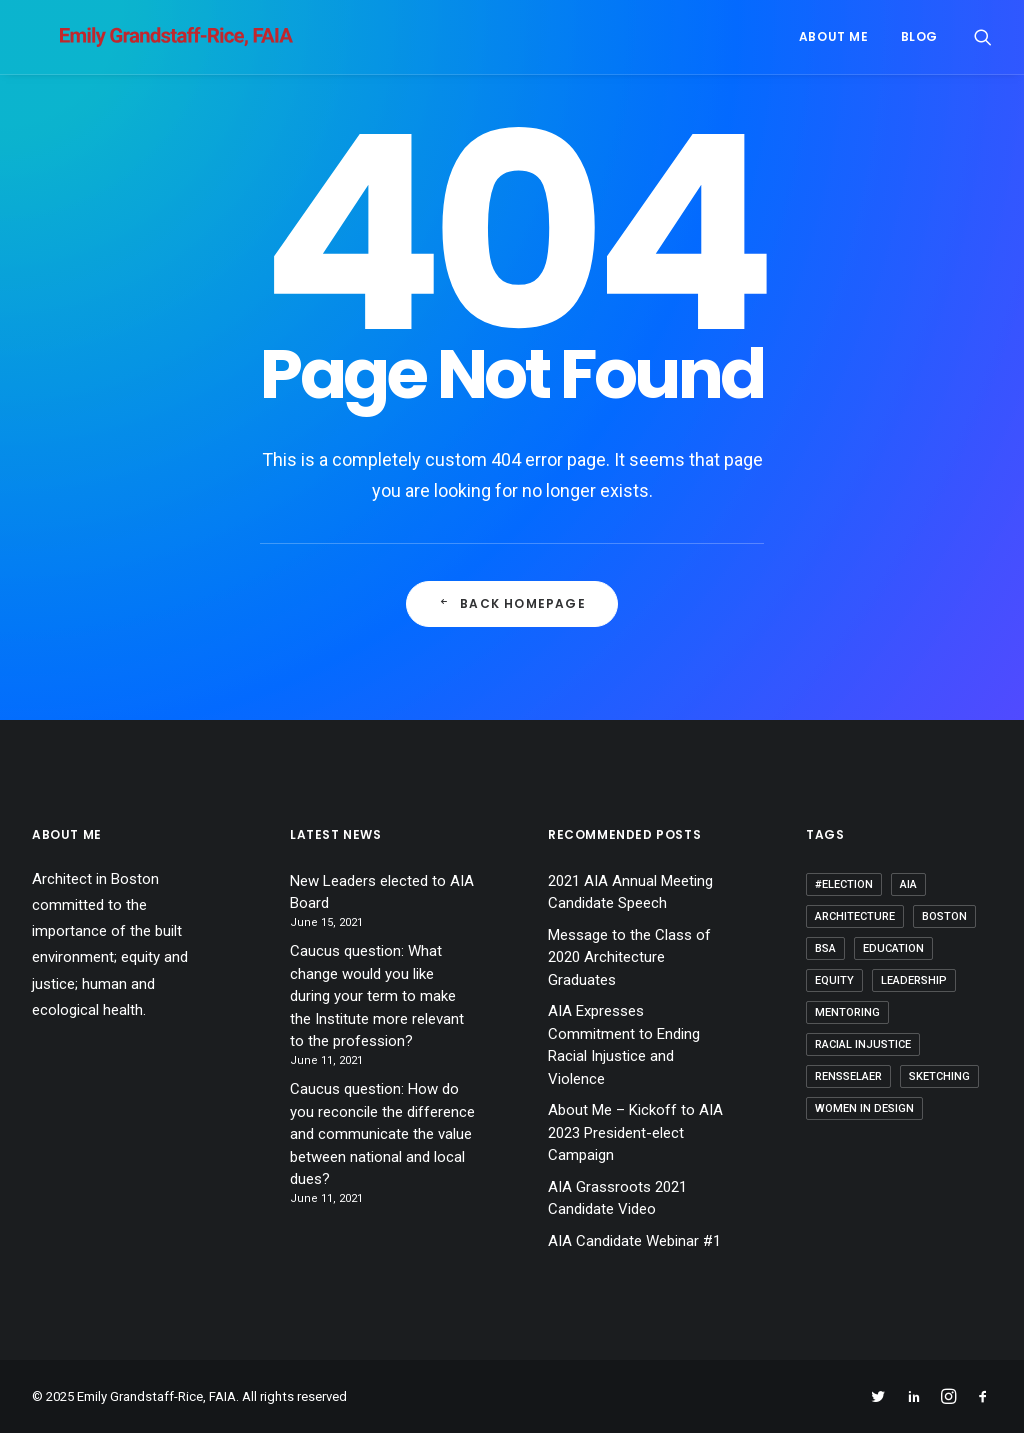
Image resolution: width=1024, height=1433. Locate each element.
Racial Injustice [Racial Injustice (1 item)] (863, 1044)
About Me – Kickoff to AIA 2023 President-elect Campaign (635, 1132)
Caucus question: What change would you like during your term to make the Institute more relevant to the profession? (377, 996)
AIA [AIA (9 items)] (908, 884)
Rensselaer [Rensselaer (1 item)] (848, 1076)
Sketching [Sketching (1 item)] (939, 1076)
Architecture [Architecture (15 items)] (855, 916)
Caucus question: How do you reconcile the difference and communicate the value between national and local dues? (382, 1134)
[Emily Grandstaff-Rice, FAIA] (148, 37)
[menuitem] (834, 37)
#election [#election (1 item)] (844, 884)
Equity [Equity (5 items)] (834, 980)
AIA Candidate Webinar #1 (634, 1241)
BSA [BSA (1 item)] (825, 948)
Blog (919, 36)
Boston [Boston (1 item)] (944, 916)
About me (834, 36)
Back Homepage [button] (512, 603)
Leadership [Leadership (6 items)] (914, 980)
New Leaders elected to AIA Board (382, 892)
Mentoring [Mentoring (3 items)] (847, 1012)
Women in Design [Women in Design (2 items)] (864, 1108)
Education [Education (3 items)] (893, 948)
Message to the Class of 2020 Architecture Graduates (629, 957)
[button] (983, 37)
